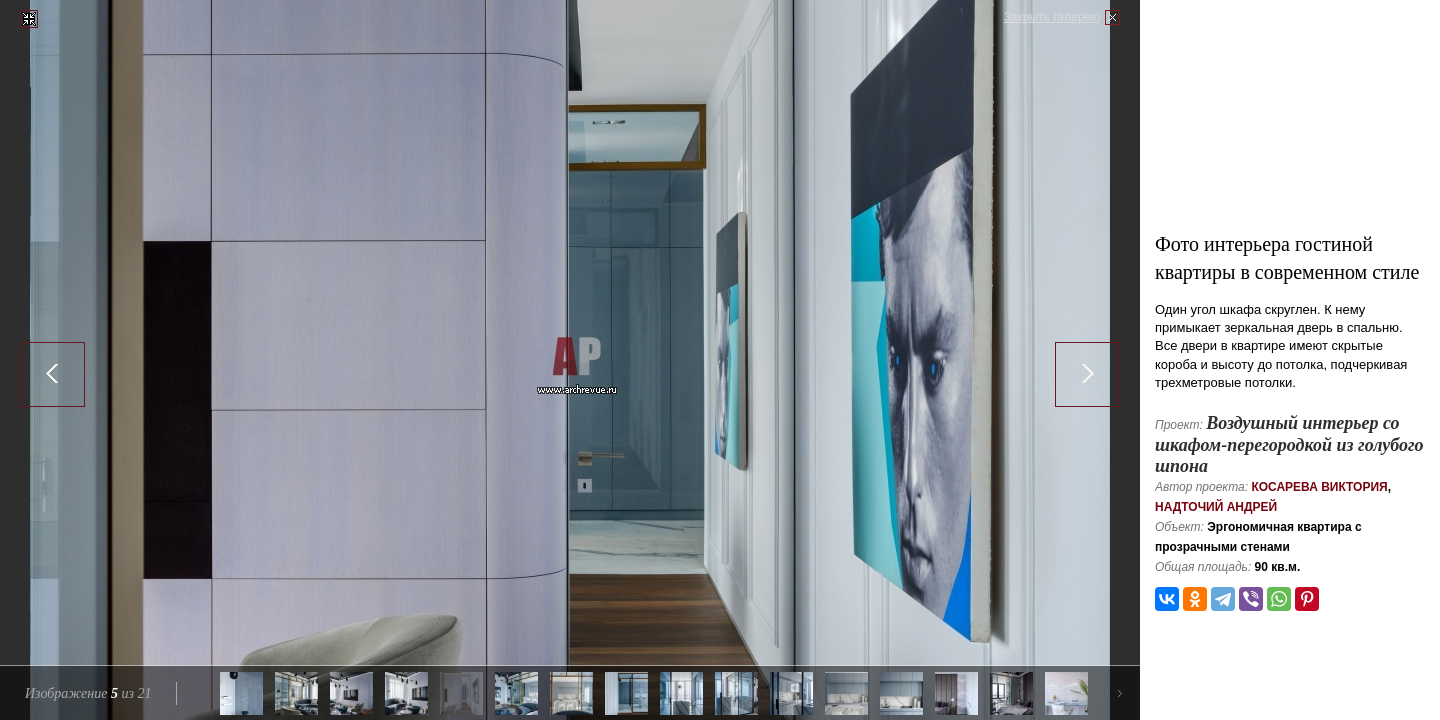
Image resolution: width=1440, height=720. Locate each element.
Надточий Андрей (1216, 507)
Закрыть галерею (1052, 17)
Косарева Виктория (1319, 487)
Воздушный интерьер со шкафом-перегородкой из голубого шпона (1289, 444)
